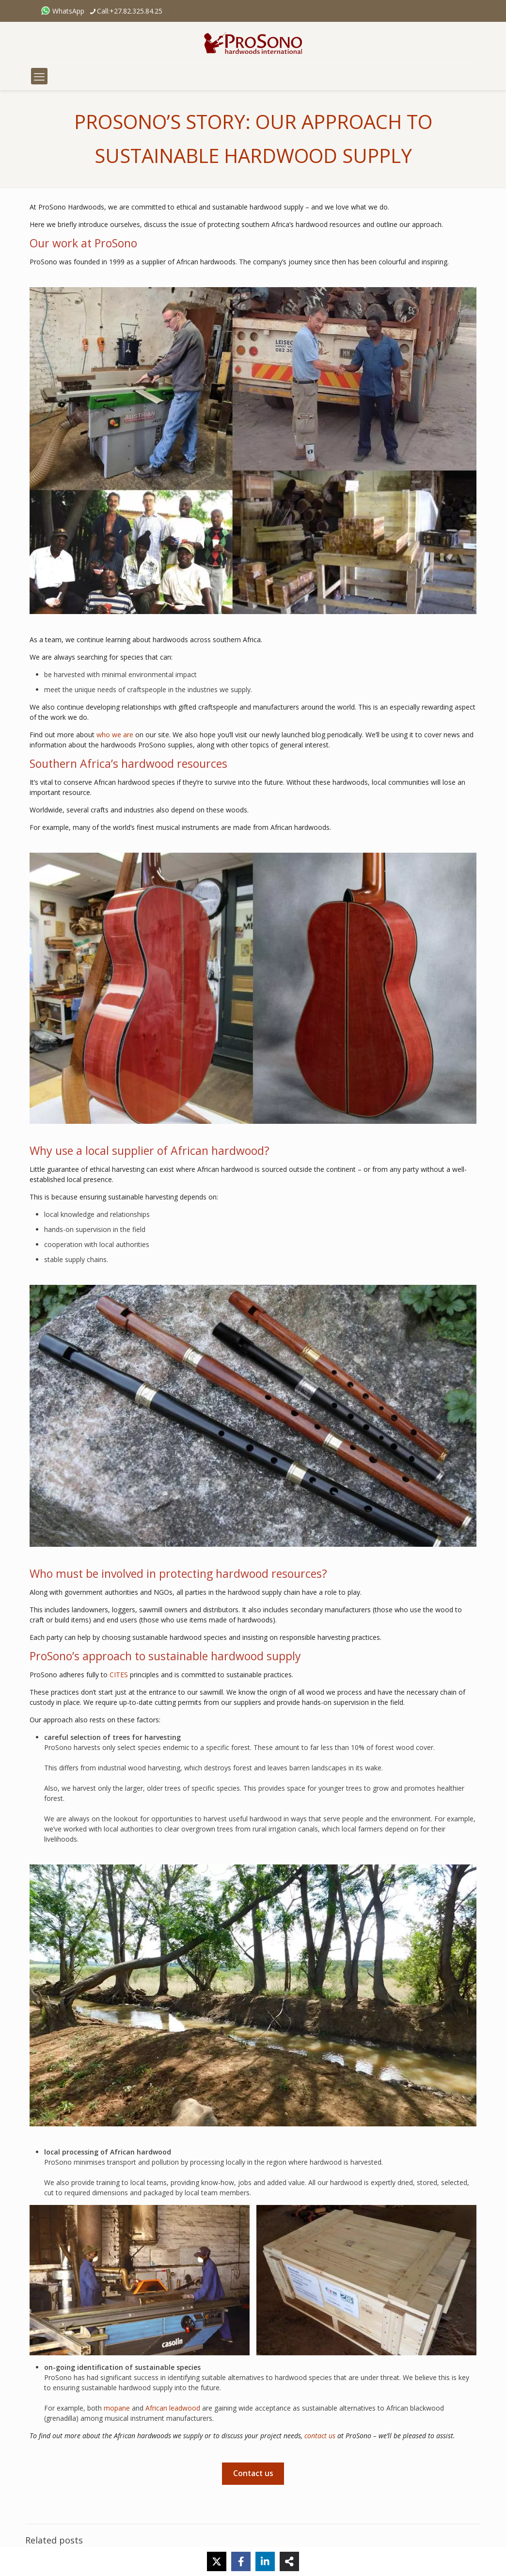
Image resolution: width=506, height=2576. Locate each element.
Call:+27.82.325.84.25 (129, 11)
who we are (114, 734)
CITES (119, 1674)
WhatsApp (62, 11)
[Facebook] (241, 2561)
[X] (216, 2561)
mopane (117, 2408)
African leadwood (172, 2408)
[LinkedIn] (265, 2561)
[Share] (289, 2561)
